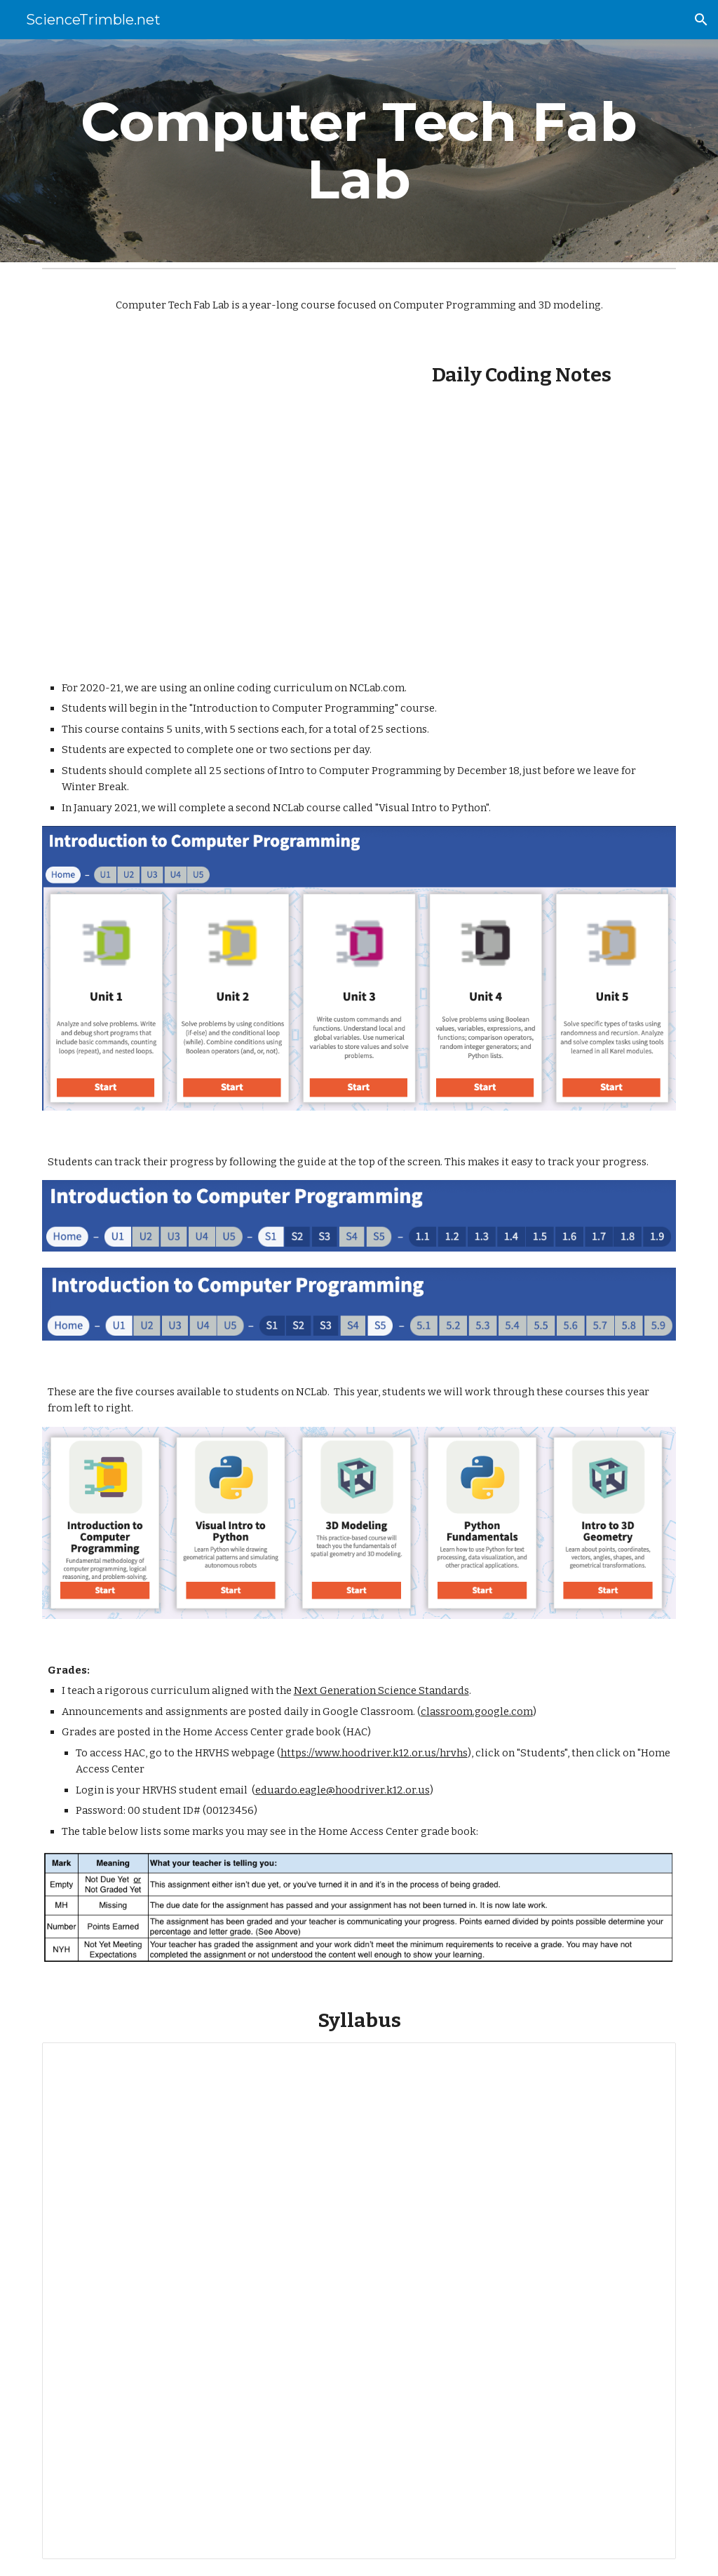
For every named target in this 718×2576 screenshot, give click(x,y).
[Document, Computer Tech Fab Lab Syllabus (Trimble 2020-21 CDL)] (359, 2300)
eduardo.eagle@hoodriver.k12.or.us (342, 1790)
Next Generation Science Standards (381, 1690)
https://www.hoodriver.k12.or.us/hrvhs (374, 1753)
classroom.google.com (477, 1711)
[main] (359, 151)
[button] (701, 19)
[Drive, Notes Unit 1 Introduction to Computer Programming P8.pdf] (522, 517)
